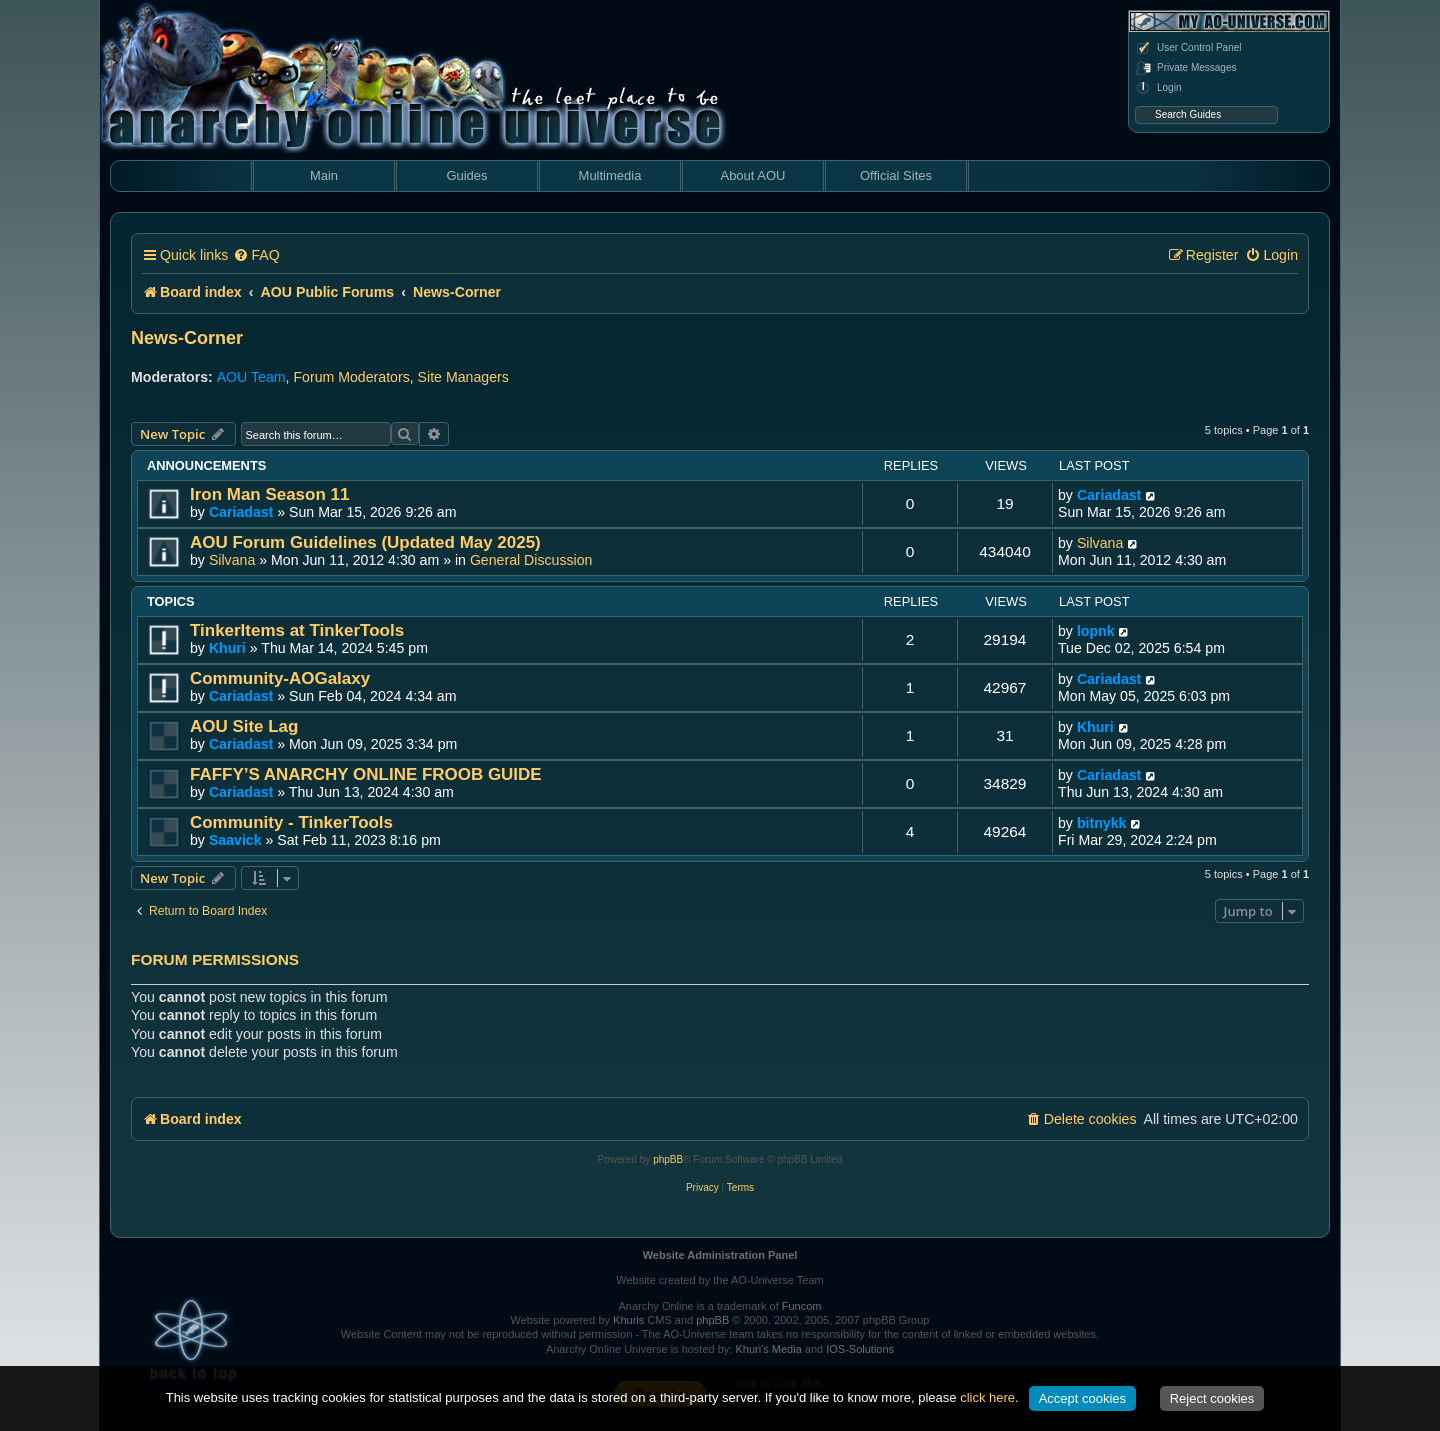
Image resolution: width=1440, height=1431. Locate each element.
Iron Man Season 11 (269, 494)
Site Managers (463, 377)
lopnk (1096, 631)
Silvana (232, 560)
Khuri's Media (768, 1349)
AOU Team (251, 377)
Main (324, 175)
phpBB (668, 1159)
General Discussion (531, 560)
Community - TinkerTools (291, 822)
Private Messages (1185, 68)
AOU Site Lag (244, 726)
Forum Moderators (351, 377)
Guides (466, 175)
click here (987, 1397)
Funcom (802, 1306)
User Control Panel (1188, 48)
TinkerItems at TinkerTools (297, 630)
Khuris (628, 1320)
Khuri (227, 648)
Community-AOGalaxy (280, 678)
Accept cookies (1082, 1398)
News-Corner (187, 338)
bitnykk (1102, 823)
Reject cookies (1212, 1398)
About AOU (752, 175)
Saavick (235, 840)
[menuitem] (256, 255)
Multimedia (610, 175)
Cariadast (241, 512)
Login (1158, 88)
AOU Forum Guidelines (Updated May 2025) (365, 542)
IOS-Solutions (860, 1349)
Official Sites (896, 175)
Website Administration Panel (720, 1255)
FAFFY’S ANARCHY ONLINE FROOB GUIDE (366, 774)
